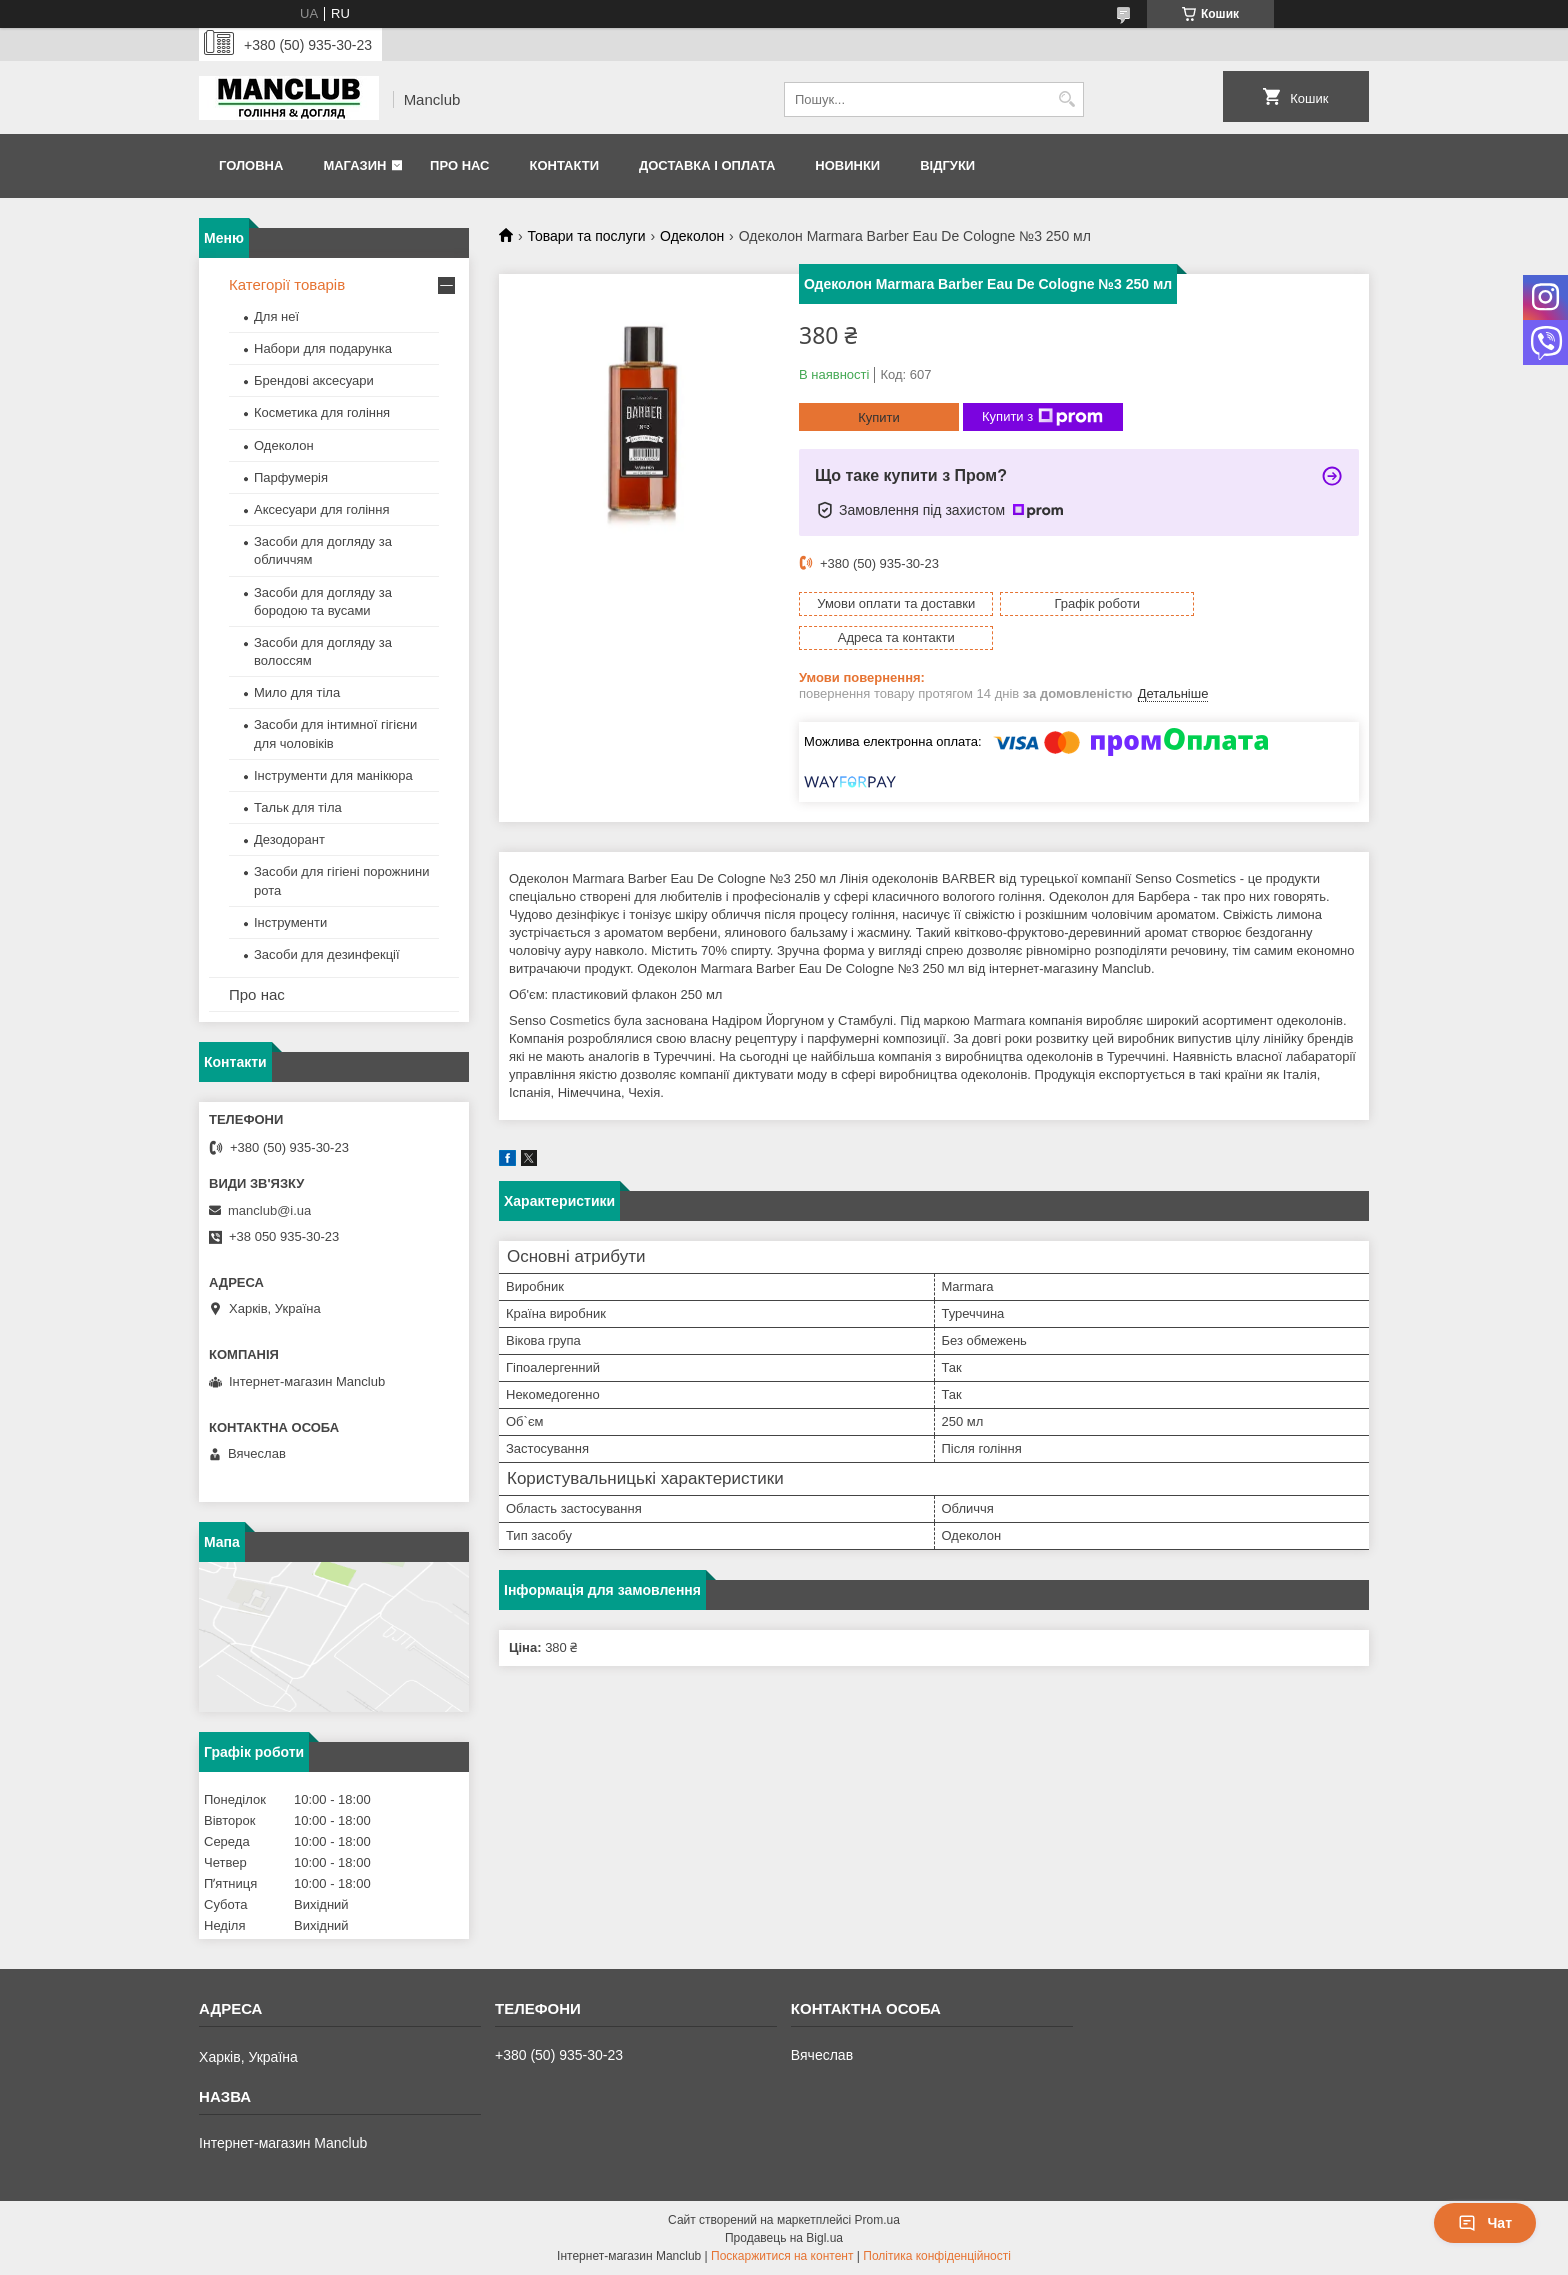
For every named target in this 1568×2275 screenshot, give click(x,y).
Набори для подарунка (323, 348)
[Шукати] (1066, 99)
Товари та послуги (586, 236)
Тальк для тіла (298, 807)
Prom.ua (877, 2220)
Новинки (847, 165)
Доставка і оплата (707, 165)
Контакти (564, 165)
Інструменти (290, 922)
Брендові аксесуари (314, 380)
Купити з (1042, 417)
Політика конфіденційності (937, 2256)
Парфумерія (291, 477)
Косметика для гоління (322, 412)
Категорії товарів (287, 284)
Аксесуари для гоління (322, 509)
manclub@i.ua (269, 1210)
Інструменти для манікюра (333, 775)
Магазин (354, 165)
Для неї (276, 316)
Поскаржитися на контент (782, 2256)
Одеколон (692, 236)
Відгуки (947, 165)
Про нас (459, 165)
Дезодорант (289, 839)
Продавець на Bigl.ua (784, 2238)
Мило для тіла (297, 692)
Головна (251, 165)
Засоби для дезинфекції (327, 954)
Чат (1485, 2223)
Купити (879, 417)
